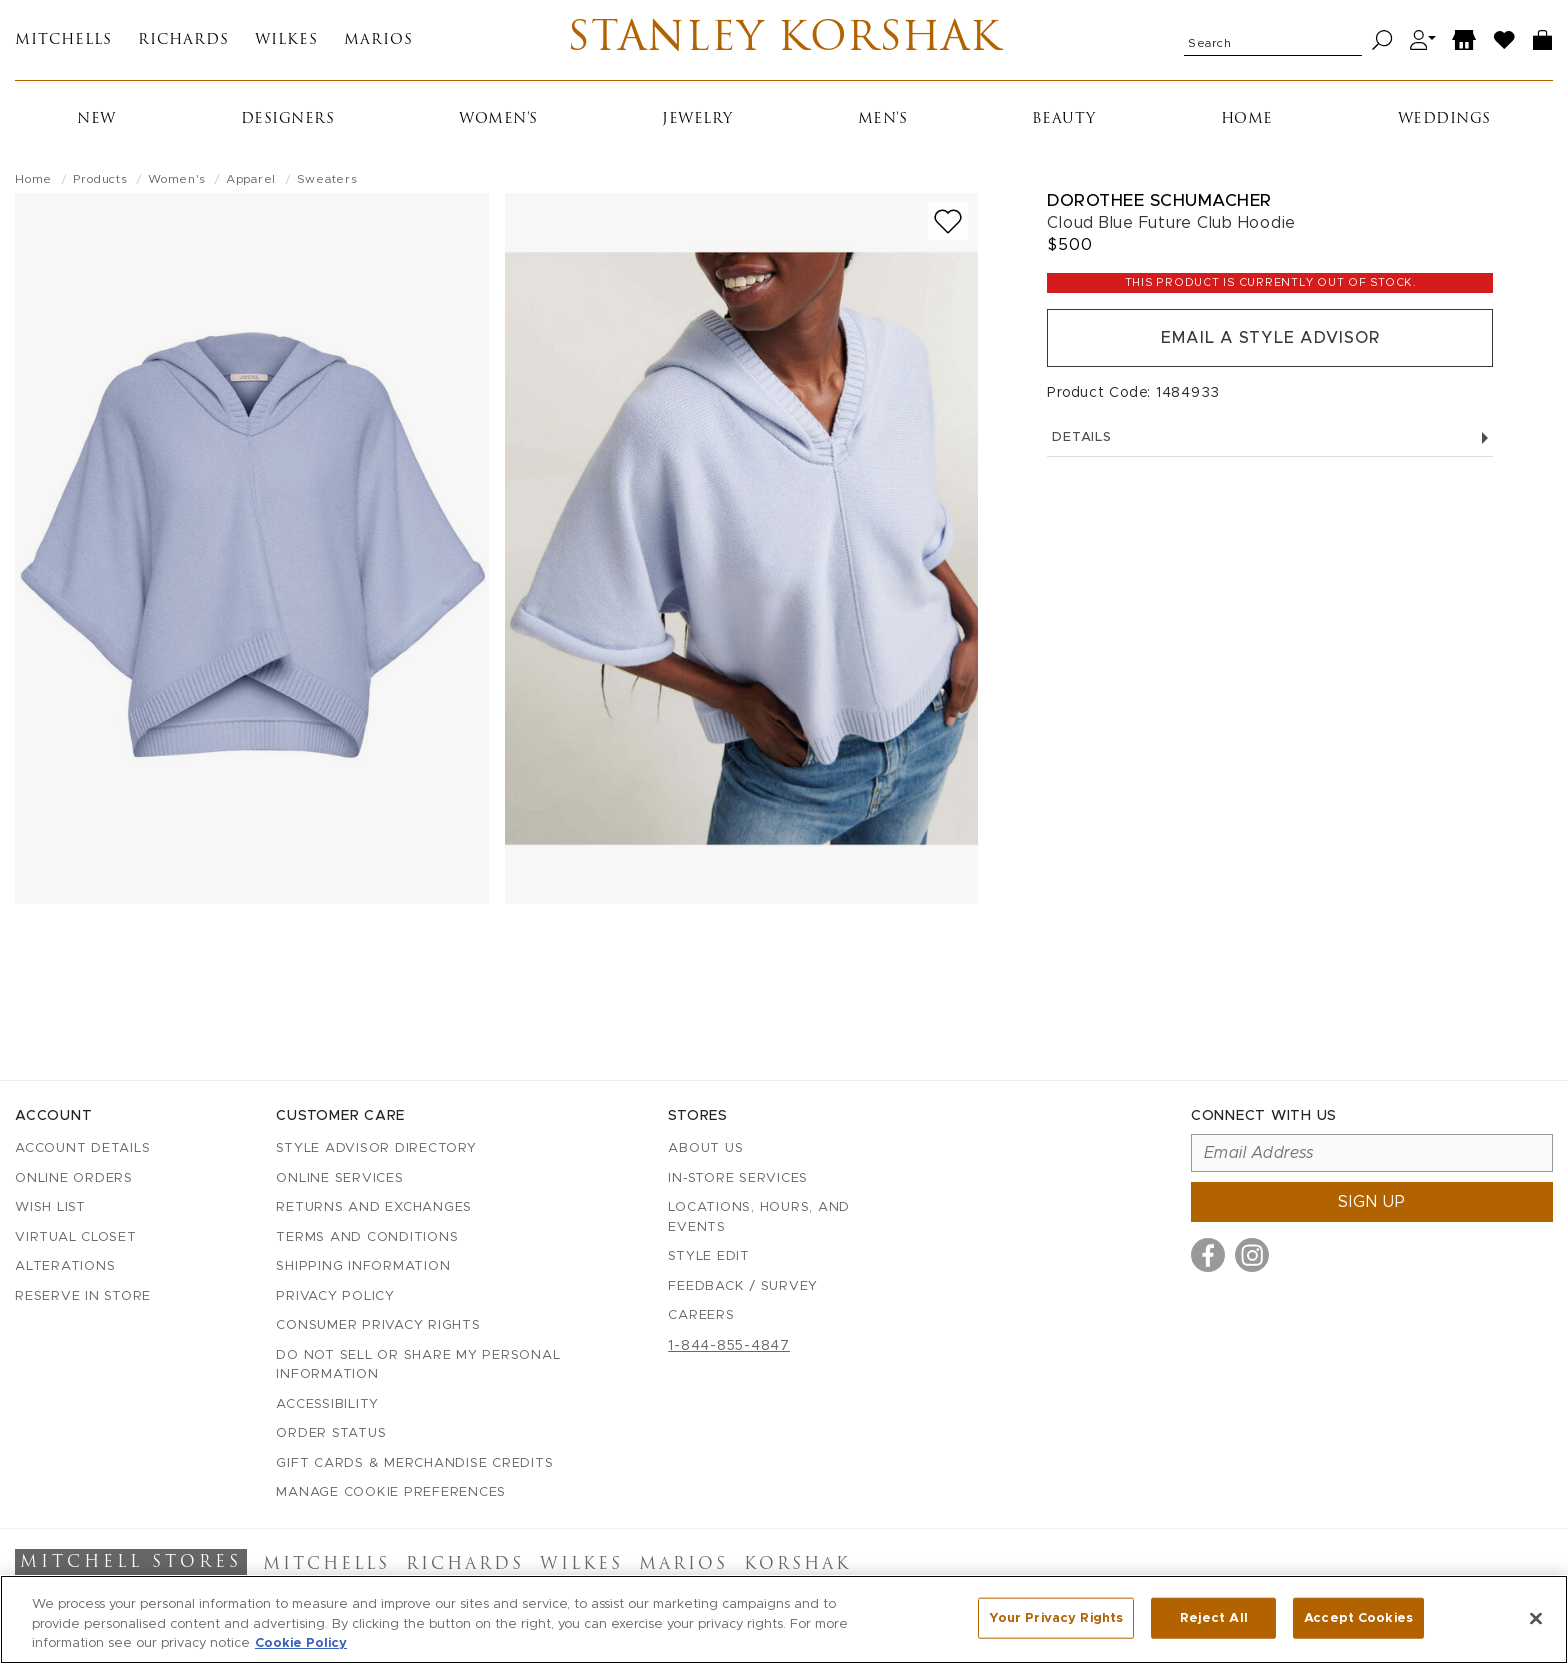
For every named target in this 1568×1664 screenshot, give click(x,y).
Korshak (797, 1565)
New (96, 119)
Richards (183, 40)
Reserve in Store (83, 1296)
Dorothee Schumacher (1159, 200)
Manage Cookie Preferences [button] (391, 1492)
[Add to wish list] (948, 221)
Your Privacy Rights (1056, 1617)
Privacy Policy (335, 1296)
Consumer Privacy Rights (378, 1325)
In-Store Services (738, 1178)
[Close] (1536, 1618)
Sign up (1372, 1202)
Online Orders (74, 1178)
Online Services (339, 1178)
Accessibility (327, 1404)
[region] (784, 1619)
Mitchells (63, 40)
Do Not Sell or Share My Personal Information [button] (418, 1365)
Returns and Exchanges (374, 1207)
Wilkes (286, 40)
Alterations (65, 1266)
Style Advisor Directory (376, 1148)
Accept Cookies (1358, 1617)
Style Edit (709, 1256)
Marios (378, 40)
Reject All (1214, 1617)
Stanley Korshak (784, 40)
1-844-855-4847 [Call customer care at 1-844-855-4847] (729, 1346)
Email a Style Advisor (1270, 338)
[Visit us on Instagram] (1252, 1255)
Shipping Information (363, 1266)
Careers (701, 1315)
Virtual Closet (76, 1237)
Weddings (1444, 119)
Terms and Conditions (367, 1237)
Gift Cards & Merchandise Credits (414, 1463)
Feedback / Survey (743, 1286)
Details (1270, 437)
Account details (82, 1148)
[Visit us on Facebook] (1208, 1255)
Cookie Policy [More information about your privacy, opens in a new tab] (301, 1643)
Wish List (50, 1207)
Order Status (331, 1433)
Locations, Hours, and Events (759, 1217)
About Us (705, 1148)
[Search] (1382, 40)
